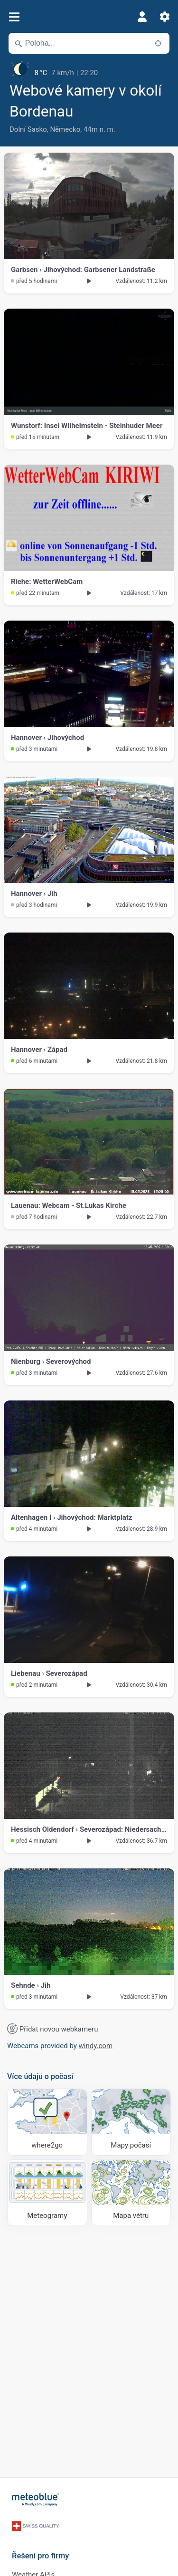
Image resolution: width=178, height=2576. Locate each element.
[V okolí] (158, 43)
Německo (65, 129)
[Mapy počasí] (131, 2122)
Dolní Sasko (28, 129)
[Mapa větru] (131, 2193)
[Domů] (35, 2499)
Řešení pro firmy (40, 2555)
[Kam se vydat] (47, 2122)
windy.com (96, 2045)
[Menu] (14, 17)
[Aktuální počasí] (89, 69)
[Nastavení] (164, 16)
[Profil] (142, 16)
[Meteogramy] (47, 2193)
